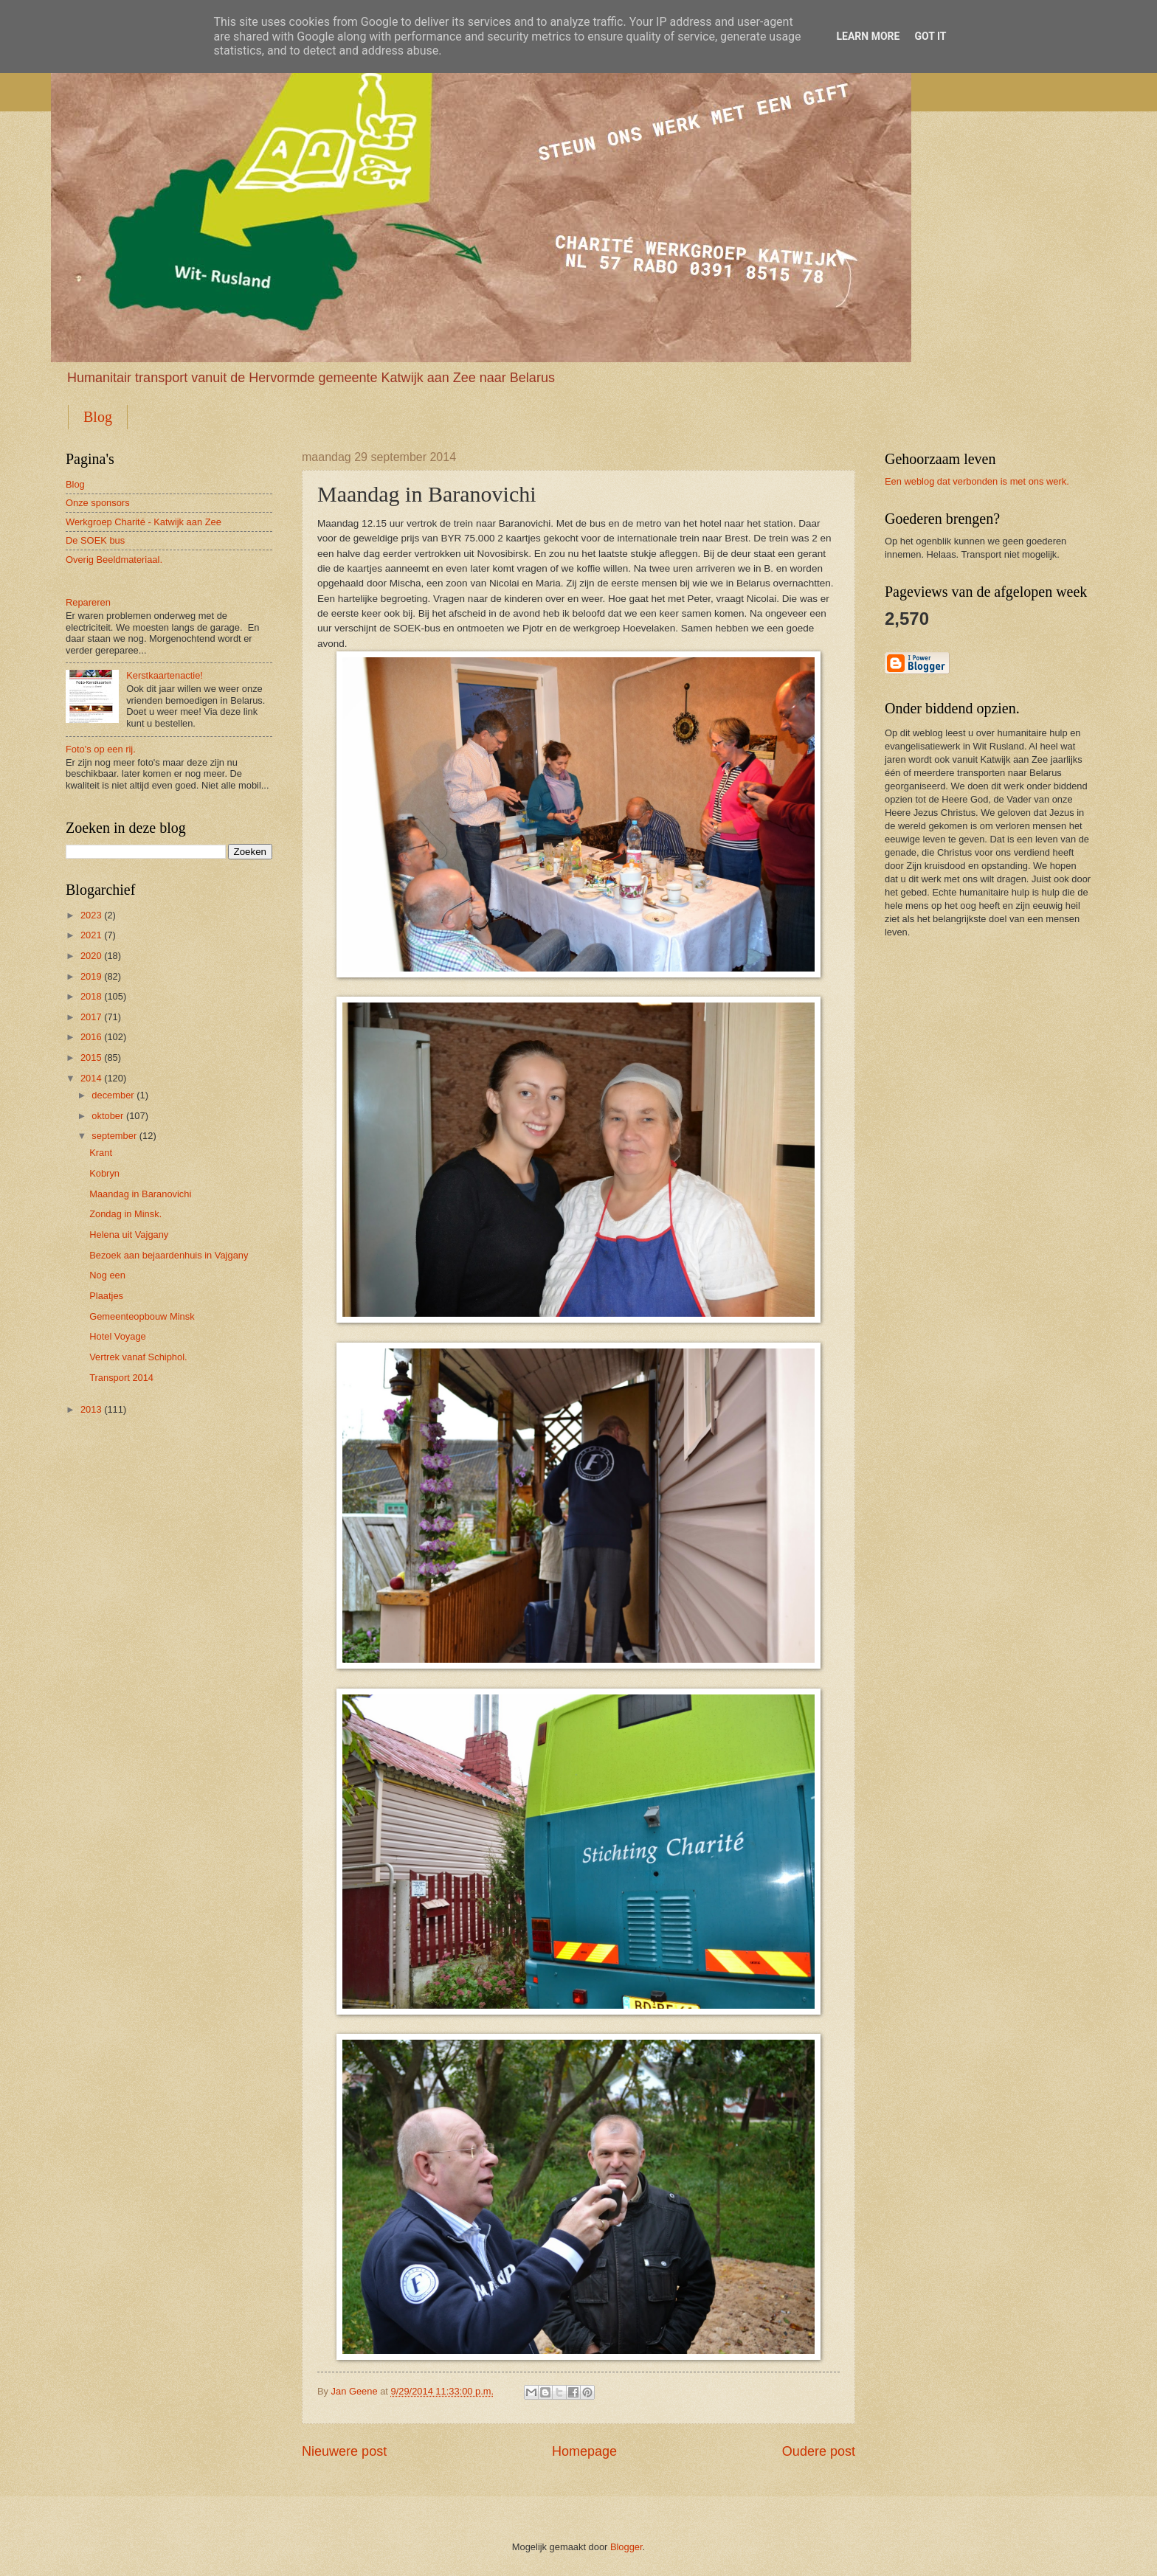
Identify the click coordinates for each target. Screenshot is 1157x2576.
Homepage (584, 2451)
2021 (91, 935)
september (114, 1135)
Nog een (107, 1275)
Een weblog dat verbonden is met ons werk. (977, 481)
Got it (930, 36)
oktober (107, 1115)
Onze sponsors (98, 502)
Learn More (867, 36)
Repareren (88, 602)
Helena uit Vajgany (128, 1234)
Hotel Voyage (117, 1336)
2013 (91, 1409)
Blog (97, 417)
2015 (91, 1057)
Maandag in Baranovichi (140, 1193)
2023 (91, 915)
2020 (91, 955)
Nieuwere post (344, 2451)
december (112, 1095)
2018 (91, 996)
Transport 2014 (121, 1377)
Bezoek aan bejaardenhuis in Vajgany (168, 1255)
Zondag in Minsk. (125, 1213)
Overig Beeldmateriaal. (114, 559)
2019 (91, 976)
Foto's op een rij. (101, 749)
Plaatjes (106, 1295)
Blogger (626, 2546)
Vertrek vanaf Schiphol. (138, 1357)
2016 (91, 1036)
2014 (91, 1078)
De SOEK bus (95, 540)
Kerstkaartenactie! (164, 675)
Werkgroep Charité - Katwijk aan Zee (143, 521)
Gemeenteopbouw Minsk (141, 1316)
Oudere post (818, 2451)
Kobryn (104, 1173)
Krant (100, 1152)
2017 (91, 1016)
